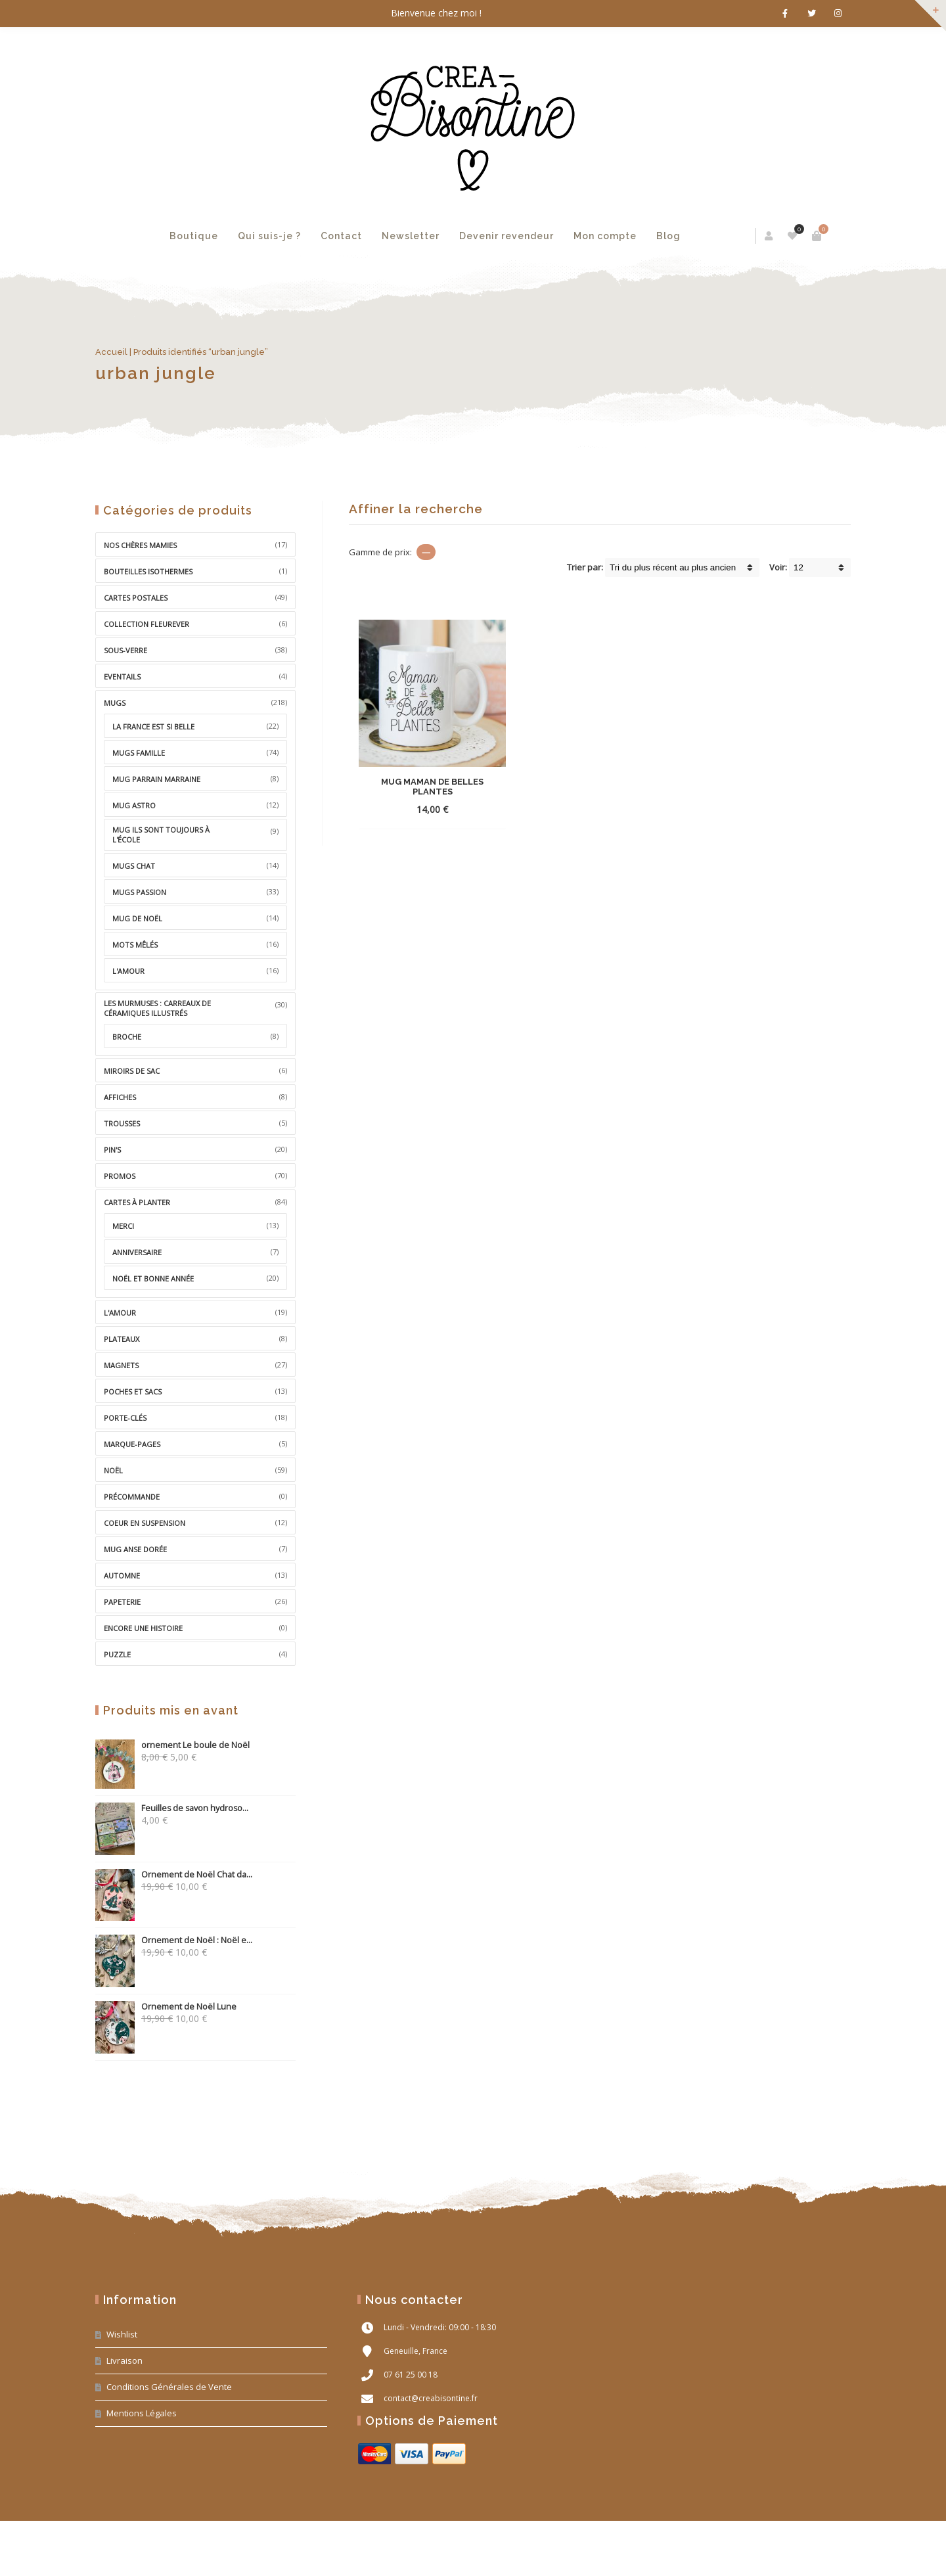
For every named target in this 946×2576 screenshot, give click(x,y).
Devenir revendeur (506, 236)
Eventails (122, 676)
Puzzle (117, 1654)
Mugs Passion (139, 892)
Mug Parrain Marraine (156, 779)
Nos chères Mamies (140, 545)
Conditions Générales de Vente (169, 2387)
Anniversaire (137, 1252)
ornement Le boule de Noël (172, 1745)
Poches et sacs (133, 1391)
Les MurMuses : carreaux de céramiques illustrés (157, 1008)
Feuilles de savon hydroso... (171, 1808)
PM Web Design (827, 2551)
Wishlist (121, 2334)
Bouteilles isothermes (148, 571)
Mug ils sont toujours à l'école (161, 834)
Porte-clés (125, 1418)
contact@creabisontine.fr (431, 2398)
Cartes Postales (136, 598)
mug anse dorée (135, 1549)
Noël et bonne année (153, 1278)
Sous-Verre (125, 650)
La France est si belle (153, 726)
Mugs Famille (138, 753)
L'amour (128, 971)
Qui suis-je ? (269, 236)
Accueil (111, 352)
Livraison (124, 2360)
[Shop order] (682, 567)
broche (126, 1037)
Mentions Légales (141, 2413)
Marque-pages (132, 1444)
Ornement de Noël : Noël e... (173, 1940)
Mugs (114, 703)
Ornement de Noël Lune (165, 2006)
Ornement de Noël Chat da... (173, 1874)
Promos (119, 1176)
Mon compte (605, 236)
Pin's (112, 1150)
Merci (123, 1226)
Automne (122, 1575)
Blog (668, 236)
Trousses (122, 1123)
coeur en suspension (144, 1523)
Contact (341, 236)
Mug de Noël (137, 918)
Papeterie (122, 1602)
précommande (132, 1497)
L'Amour (120, 1313)
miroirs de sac (132, 1071)
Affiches (120, 1097)
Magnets (121, 1365)
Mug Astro (134, 805)
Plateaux (121, 1339)
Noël (113, 1470)
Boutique (193, 236)
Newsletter (410, 236)
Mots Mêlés (135, 945)
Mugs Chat (133, 866)
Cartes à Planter (137, 1202)
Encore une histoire (143, 1628)
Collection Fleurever (146, 624)
